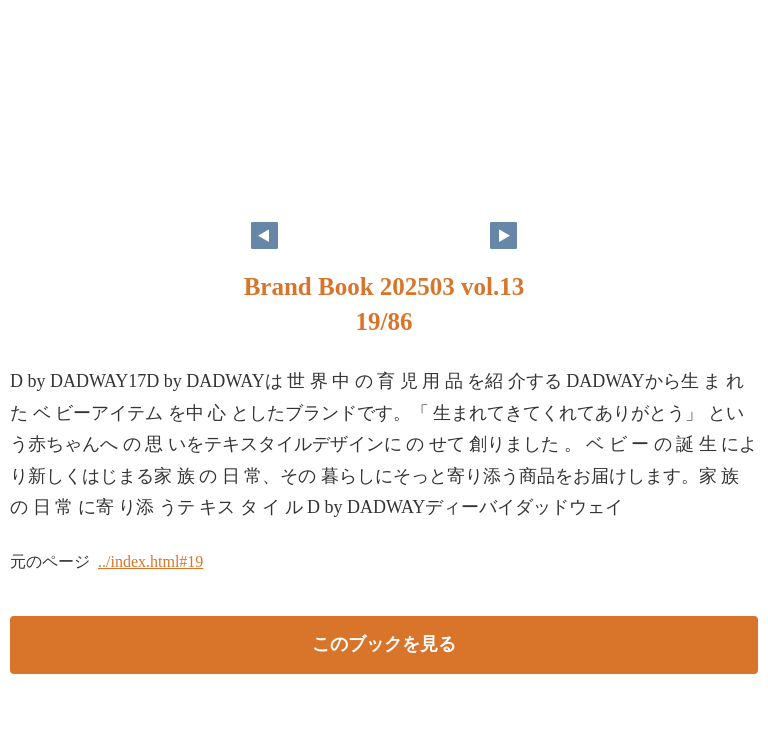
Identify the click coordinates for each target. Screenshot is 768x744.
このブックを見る (384, 644)
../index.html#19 (150, 561)
